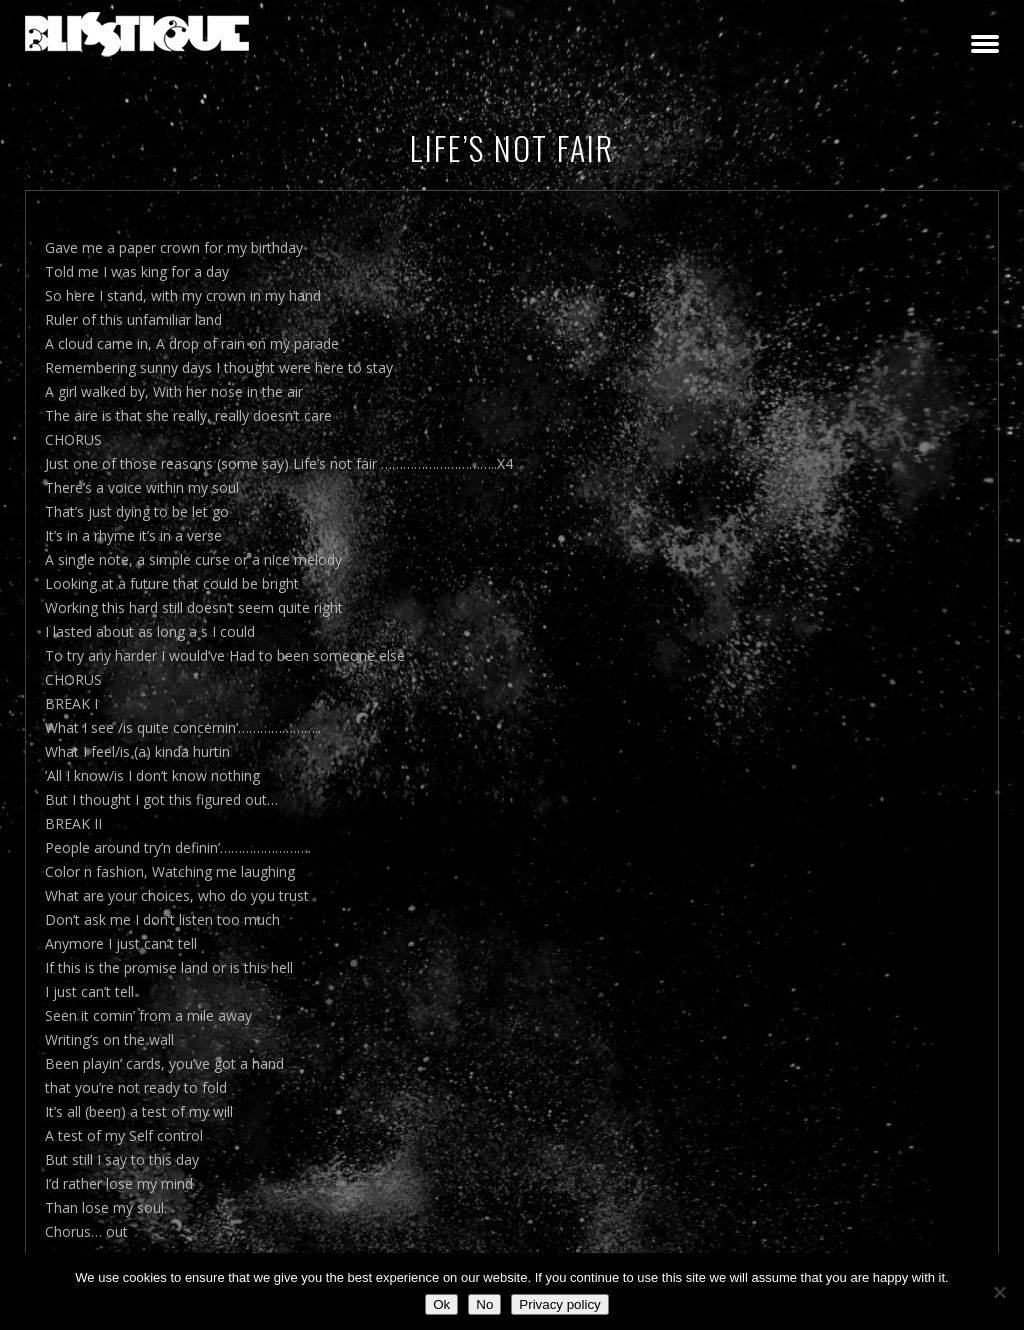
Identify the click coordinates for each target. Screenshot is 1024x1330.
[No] (999, 1292)
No (484, 1304)
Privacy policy (559, 1304)
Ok (441, 1304)
